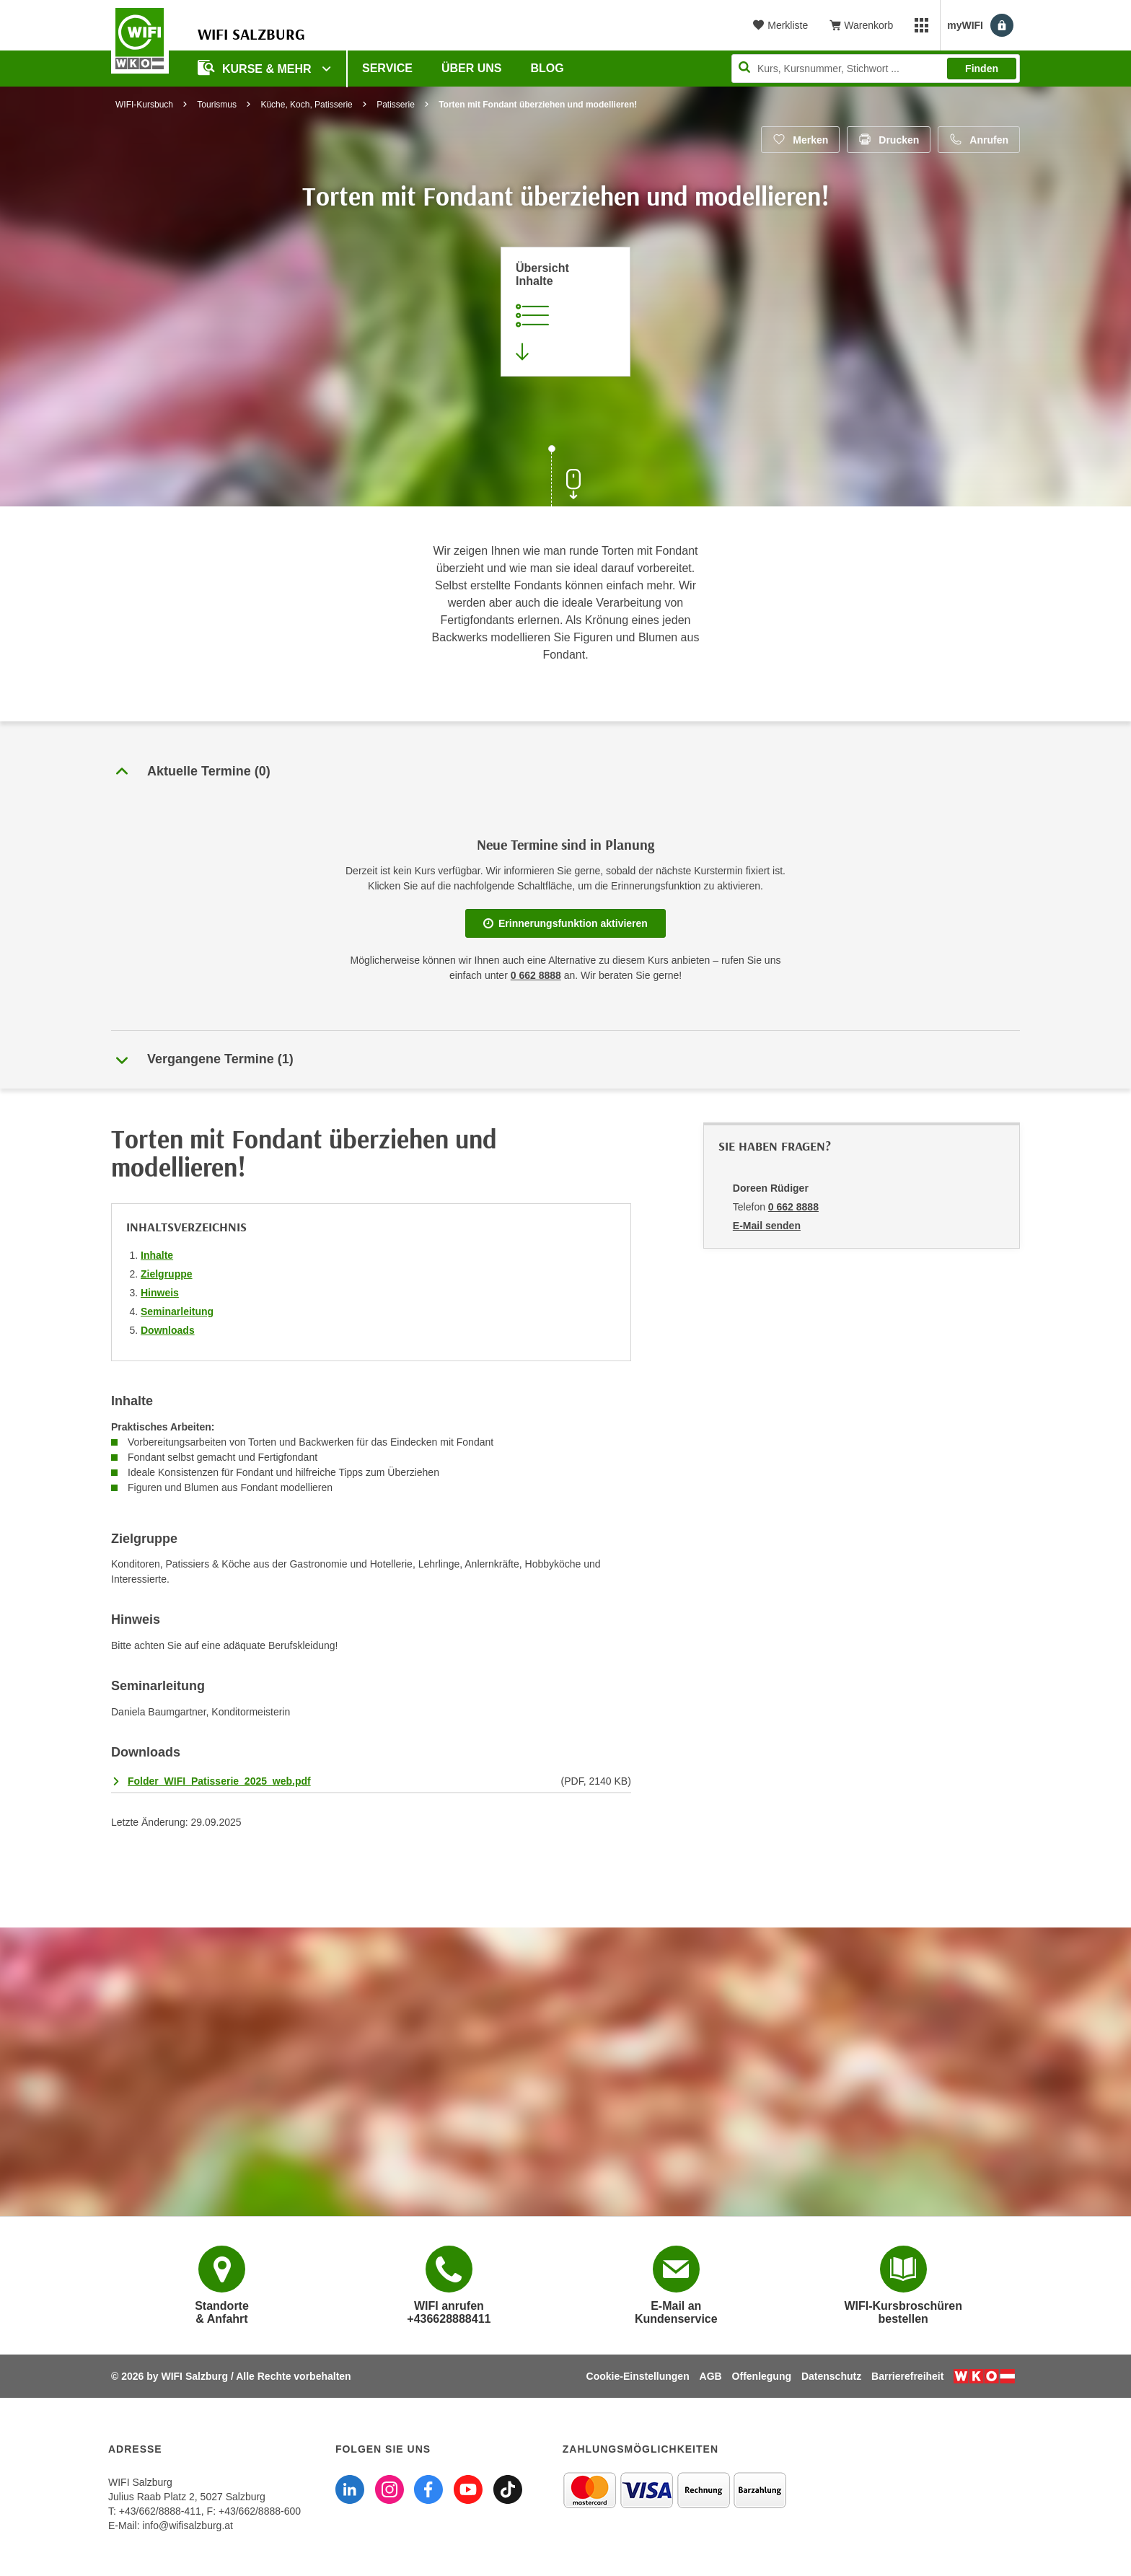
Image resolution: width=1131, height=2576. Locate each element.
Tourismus (217, 105)
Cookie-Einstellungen (638, 2376)
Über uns (471, 68)
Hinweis (160, 1292)
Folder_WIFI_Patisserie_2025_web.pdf (219, 1781)
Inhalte (157, 1255)
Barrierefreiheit (907, 2376)
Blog (547, 68)
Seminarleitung (177, 1311)
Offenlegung (761, 2376)
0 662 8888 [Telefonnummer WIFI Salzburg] (536, 975)
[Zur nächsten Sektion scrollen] (565, 477)
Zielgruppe (167, 1274)
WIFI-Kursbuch (144, 105)
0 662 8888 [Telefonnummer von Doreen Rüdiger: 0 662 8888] (793, 1207)
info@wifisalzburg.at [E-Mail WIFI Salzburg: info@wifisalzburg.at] (187, 2525)
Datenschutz (831, 2376)
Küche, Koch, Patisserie (306, 105)
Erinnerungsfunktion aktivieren (565, 923)
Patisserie (396, 105)
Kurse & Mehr (256, 67)
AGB (711, 2376)
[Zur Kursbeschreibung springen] (565, 312)
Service (387, 68)
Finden (981, 68)
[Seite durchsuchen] (875, 68)
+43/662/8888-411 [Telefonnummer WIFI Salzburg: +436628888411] (160, 2511)
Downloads (168, 1330)
